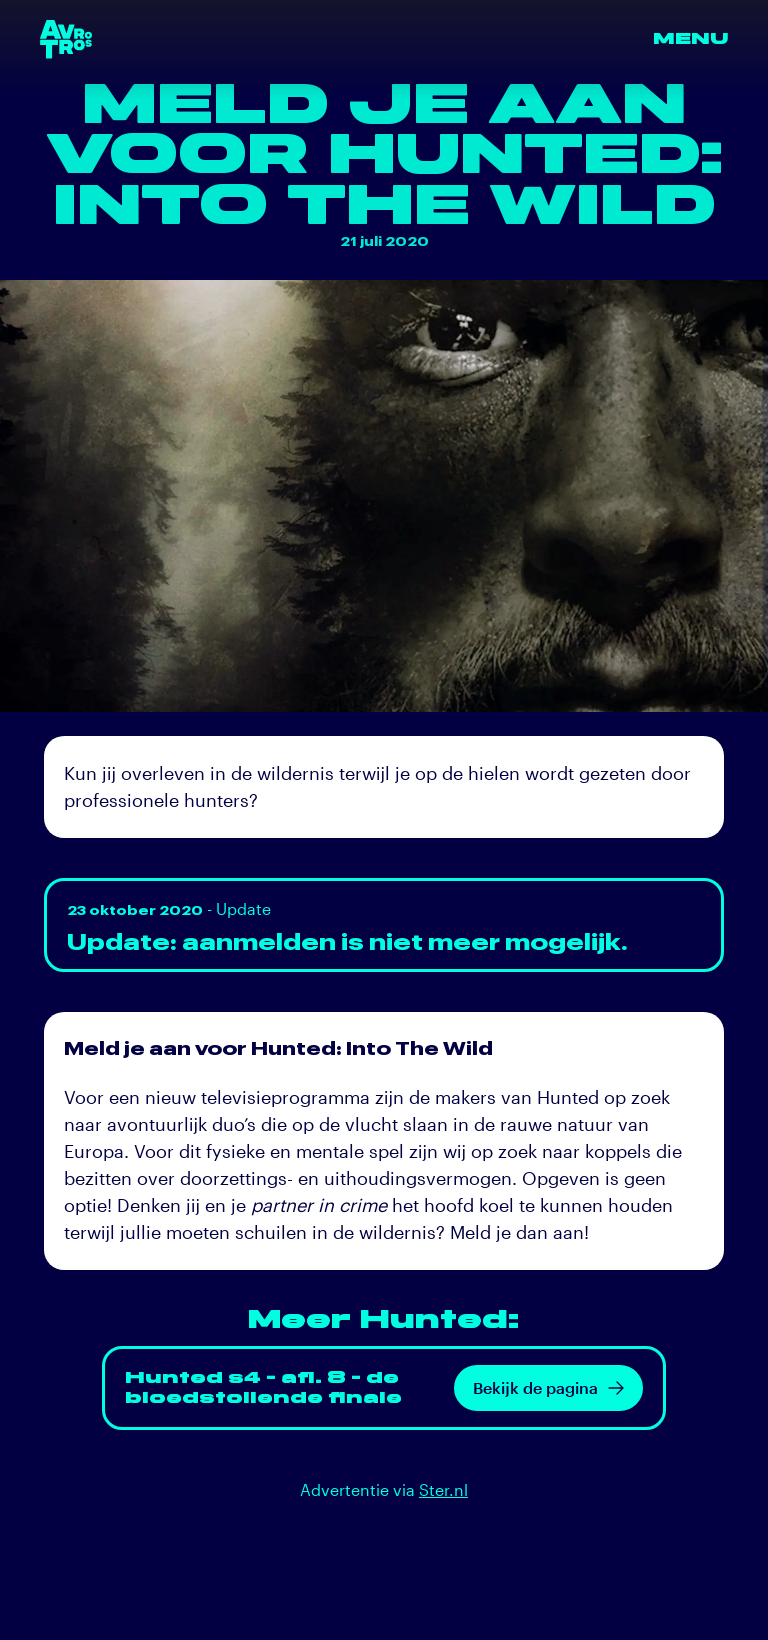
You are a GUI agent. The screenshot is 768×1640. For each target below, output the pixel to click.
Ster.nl (443, 1489)
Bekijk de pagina (548, 1387)
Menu (690, 38)
